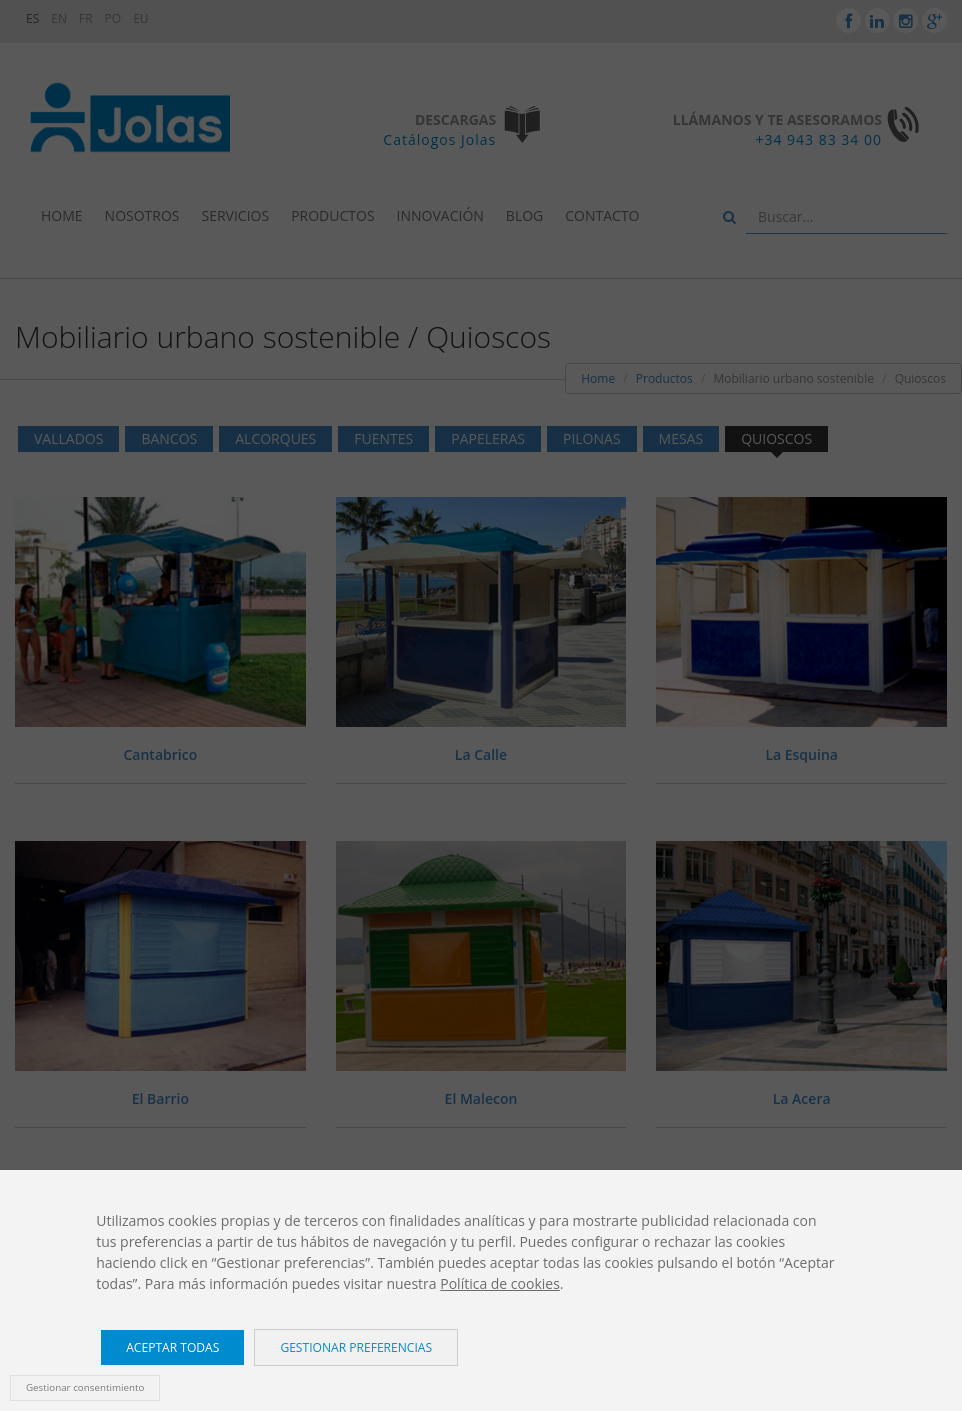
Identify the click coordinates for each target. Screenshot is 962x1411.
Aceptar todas (172, 1347)
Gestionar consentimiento (85, 1387)
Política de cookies (500, 1283)
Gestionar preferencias (356, 1347)
